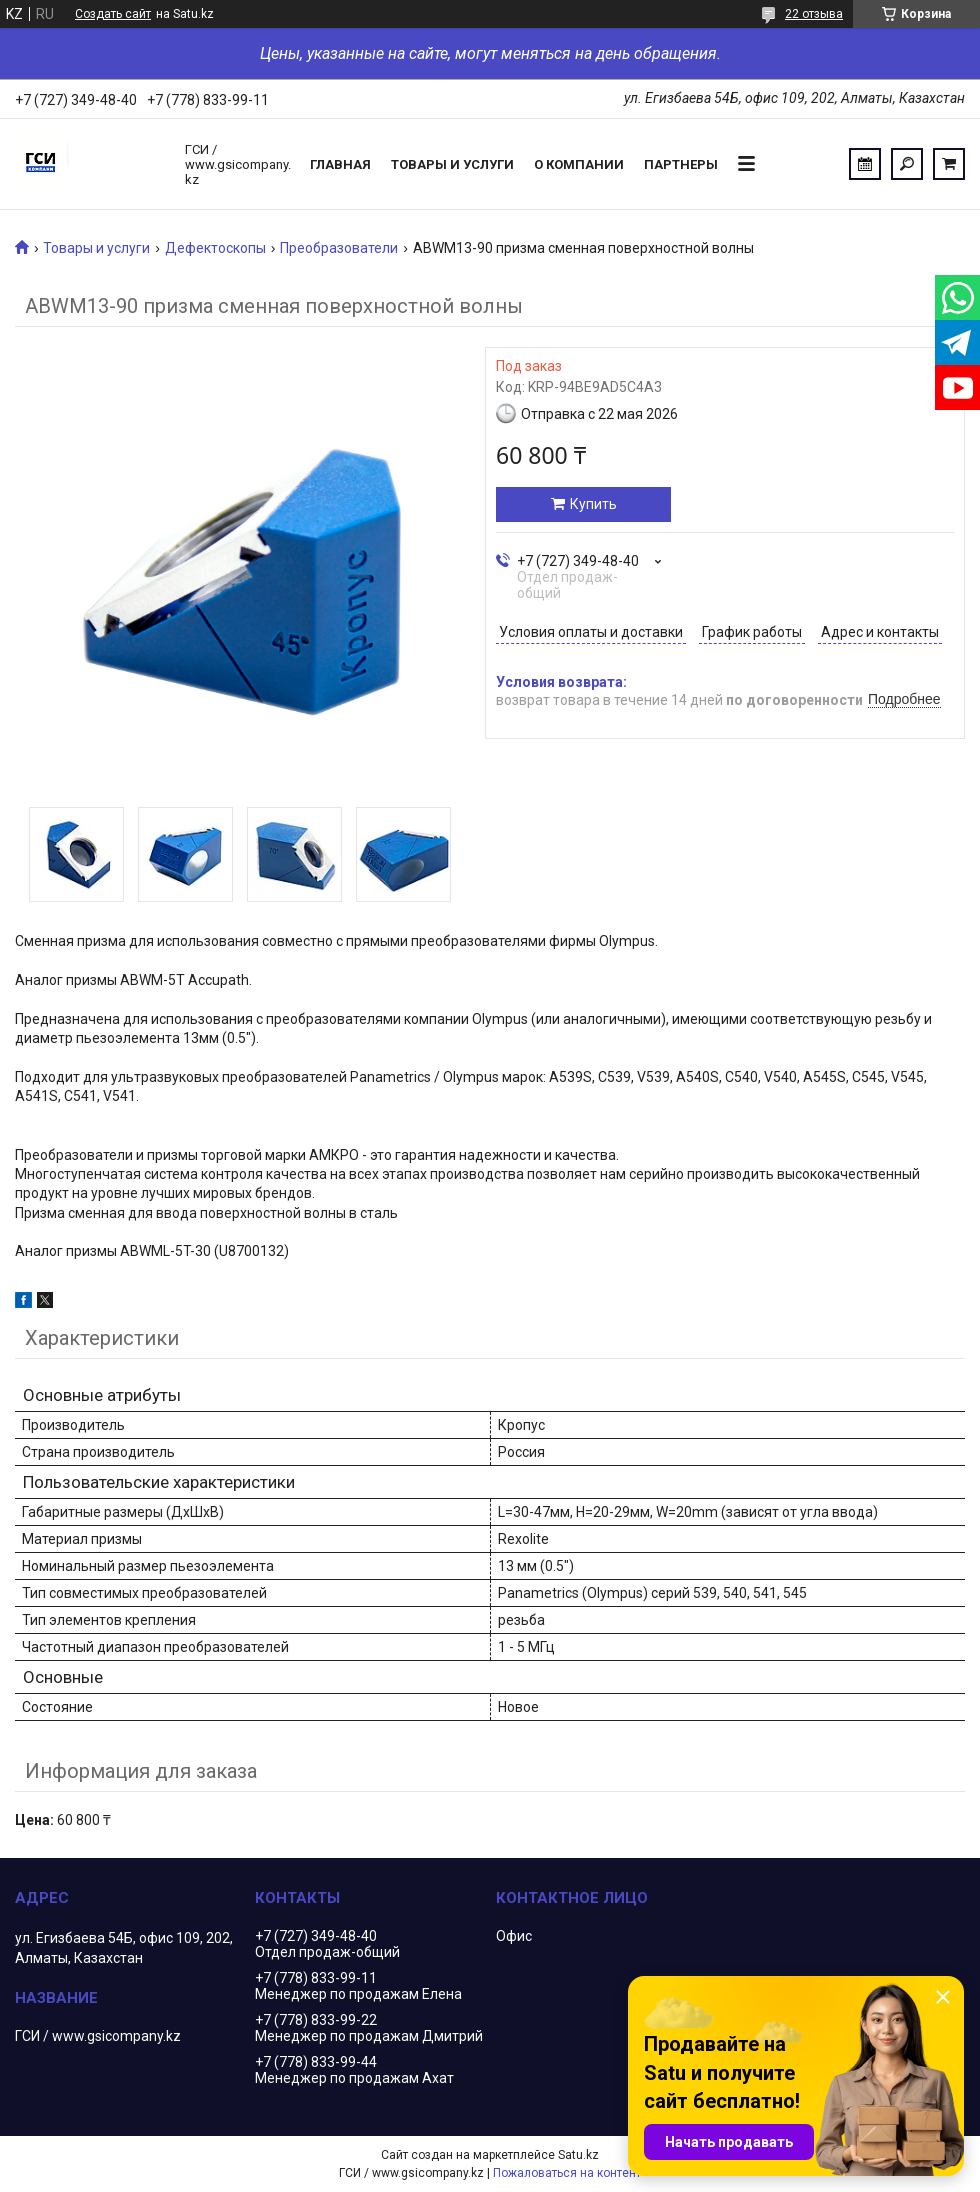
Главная (340, 164)
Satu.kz (578, 2155)
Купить (593, 504)
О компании (579, 164)
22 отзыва (814, 14)
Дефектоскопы (215, 248)
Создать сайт (113, 14)
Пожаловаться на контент (567, 2173)
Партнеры (681, 164)
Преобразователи (339, 248)
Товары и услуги (452, 164)
